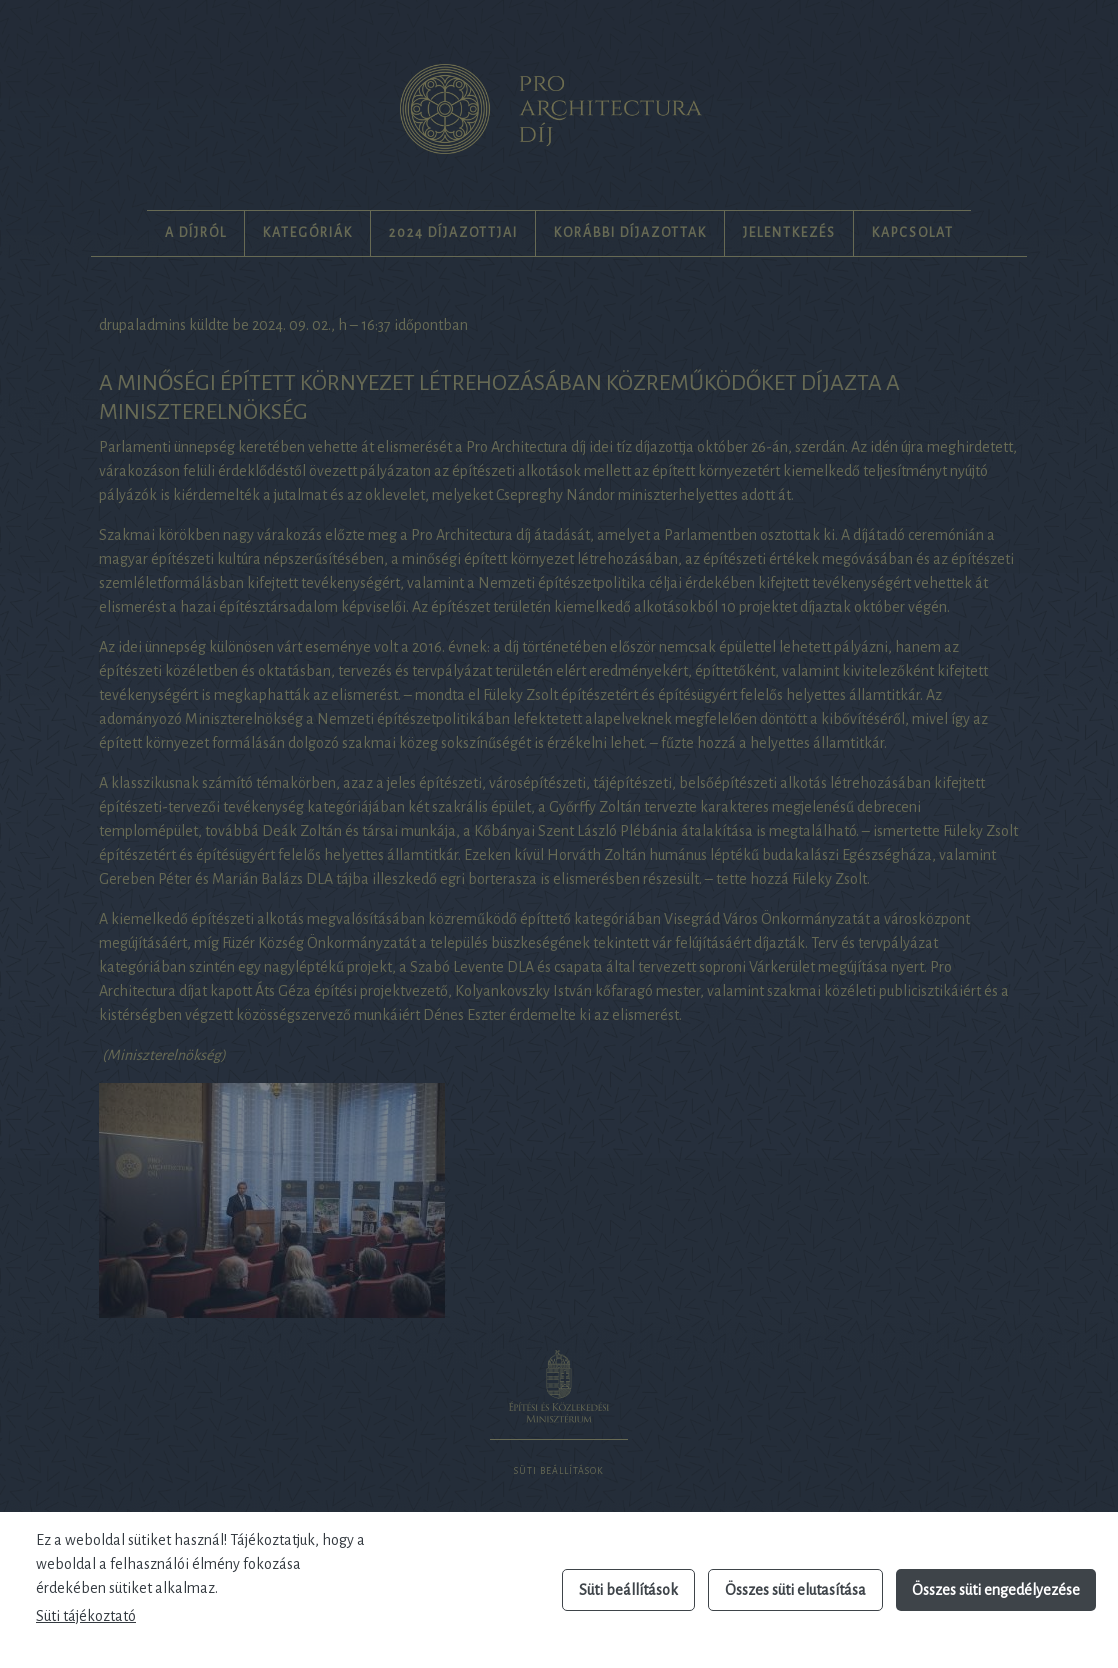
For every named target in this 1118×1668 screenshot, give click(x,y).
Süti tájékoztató (86, 1616)
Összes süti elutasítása (795, 1590)
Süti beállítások (628, 1590)
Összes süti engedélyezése (996, 1590)
